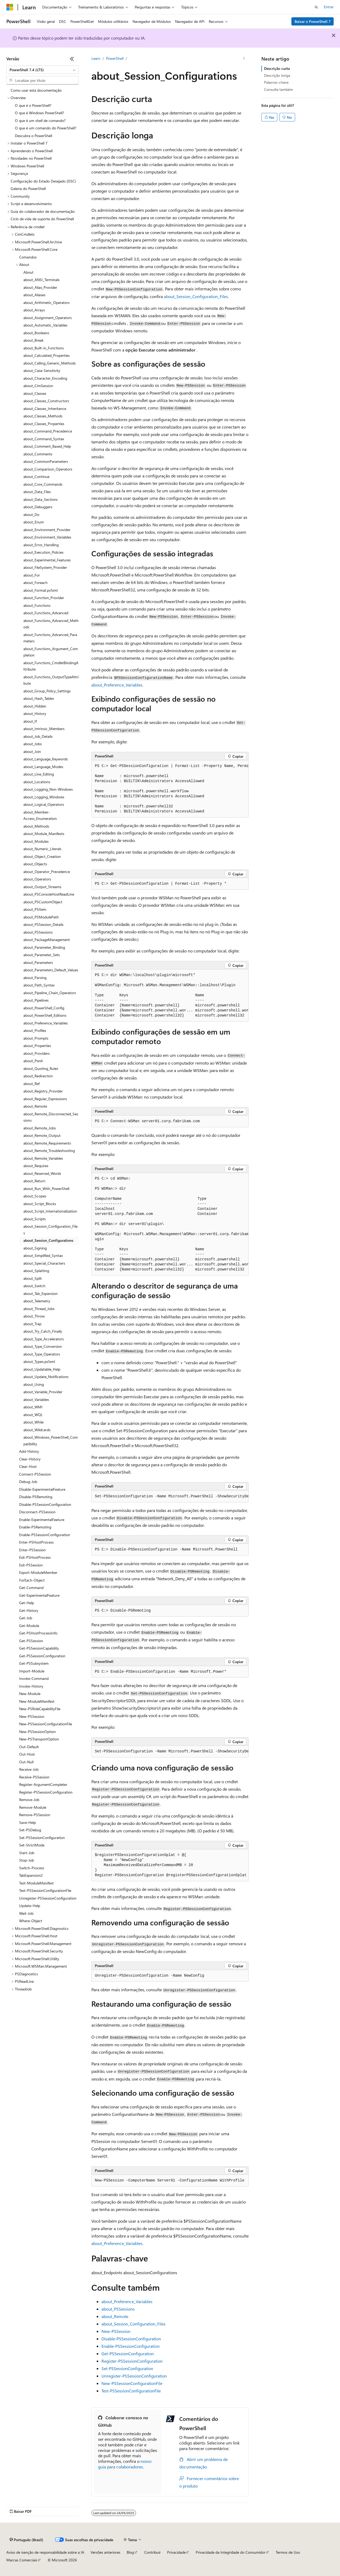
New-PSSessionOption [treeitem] (37, 1731)
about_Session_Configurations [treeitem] (48, 1240)
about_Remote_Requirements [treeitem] (47, 1143)
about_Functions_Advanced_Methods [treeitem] (51, 624)
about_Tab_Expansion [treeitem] (40, 1293)
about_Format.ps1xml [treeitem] (40, 590)
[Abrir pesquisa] (316, 7)
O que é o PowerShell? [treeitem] (33, 105)
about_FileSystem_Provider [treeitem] (45, 567)
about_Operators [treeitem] (37, 879)
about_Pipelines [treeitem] (36, 1000)
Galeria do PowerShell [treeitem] (28, 188)
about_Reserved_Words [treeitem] (42, 1173)
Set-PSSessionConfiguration (127, 2368)
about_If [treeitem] (30, 721)
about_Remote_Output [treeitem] (42, 1135)
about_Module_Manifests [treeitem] (43, 833)
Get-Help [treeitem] (26, 1602)
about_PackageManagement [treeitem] (46, 939)
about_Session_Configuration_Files (196, 296)
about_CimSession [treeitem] (38, 385)
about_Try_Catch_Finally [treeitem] (42, 1331)
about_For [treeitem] (31, 575)
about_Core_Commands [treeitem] (42, 484)
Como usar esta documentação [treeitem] (36, 90)
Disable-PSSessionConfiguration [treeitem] (45, 1504)
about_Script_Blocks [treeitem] (39, 1203)
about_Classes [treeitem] (34, 393)
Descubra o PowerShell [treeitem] (33, 135)
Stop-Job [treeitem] (26, 1860)
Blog (130, 2552)
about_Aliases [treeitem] (34, 294)
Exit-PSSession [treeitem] (31, 1564)
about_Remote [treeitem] (35, 1106)
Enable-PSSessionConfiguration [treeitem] (44, 1534)
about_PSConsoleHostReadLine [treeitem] (48, 894)
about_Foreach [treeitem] (35, 582)
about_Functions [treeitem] (36, 605)
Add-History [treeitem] (29, 1451)
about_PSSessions (118, 2309)
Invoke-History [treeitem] (31, 1686)
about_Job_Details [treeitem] (38, 736)
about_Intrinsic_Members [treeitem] (44, 728)
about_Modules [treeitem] (36, 841)
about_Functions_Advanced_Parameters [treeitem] (50, 638)
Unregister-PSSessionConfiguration (134, 2376)
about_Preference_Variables (116, 685)
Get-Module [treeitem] (29, 1625)
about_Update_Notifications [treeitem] (46, 1376)
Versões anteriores (105, 2552)
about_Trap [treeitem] (32, 1323)
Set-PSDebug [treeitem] (30, 1829)
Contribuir (152, 2552)
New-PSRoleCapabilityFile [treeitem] (39, 1708)
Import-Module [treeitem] (31, 1670)
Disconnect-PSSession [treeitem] (37, 1511)
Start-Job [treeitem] (26, 1852)
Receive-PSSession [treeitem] (34, 1777)
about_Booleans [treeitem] (36, 332)
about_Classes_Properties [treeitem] (43, 423)
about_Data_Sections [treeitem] (40, 499)
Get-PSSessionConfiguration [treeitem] (42, 1655)
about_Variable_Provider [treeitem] (42, 1391)
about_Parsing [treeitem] (34, 977)
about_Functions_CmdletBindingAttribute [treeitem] (50, 666)
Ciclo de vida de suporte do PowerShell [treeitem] (42, 218)
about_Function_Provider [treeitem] (43, 597)
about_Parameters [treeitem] (38, 962)
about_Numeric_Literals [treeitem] (42, 848)
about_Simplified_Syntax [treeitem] (43, 1255)
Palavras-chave (276, 82)
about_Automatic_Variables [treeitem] (45, 325)
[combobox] (42, 70)
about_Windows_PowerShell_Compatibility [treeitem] (50, 1440)
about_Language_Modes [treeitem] (43, 766)
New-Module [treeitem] (29, 1693)
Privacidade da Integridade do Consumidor (230, 2552)
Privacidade (176, 2552)
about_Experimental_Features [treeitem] (47, 559)
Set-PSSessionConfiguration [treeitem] (42, 1837)
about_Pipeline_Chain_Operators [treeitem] (49, 992)
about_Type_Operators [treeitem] (41, 1354)
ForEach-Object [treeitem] (32, 1580)
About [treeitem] (28, 272)
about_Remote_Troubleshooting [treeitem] (49, 1150)
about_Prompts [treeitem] (35, 1038)
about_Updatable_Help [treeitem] (41, 1369)
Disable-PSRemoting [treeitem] (35, 1496)
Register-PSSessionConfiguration (132, 2361)
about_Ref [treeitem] (31, 1083)
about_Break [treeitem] (33, 340)
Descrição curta (277, 68)
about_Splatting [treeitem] (36, 1270)
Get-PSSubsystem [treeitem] (34, 1663)
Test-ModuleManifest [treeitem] (36, 1883)
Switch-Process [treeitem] (31, 1867)
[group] (170, 788)
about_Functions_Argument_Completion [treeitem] (50, 652)
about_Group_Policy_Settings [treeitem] (47, 690)
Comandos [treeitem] (28, 257)
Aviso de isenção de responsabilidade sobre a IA (45, 2552)
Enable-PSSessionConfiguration (130, 2346)
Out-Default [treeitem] (29, 1746)
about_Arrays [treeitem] (34, 309)
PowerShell (115, 58)
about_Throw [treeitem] (34, 1316)
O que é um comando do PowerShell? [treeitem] (45, 127)
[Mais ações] (244, 58)
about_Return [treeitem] (34, 1180)
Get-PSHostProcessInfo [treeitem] (38, 1633)
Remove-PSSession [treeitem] (34, 1814)
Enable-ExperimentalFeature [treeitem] (41, 1519)
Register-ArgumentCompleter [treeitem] (43, 1784)
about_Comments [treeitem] (37, 453)
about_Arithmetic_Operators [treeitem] (46, 302)
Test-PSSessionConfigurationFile (131, 2390)
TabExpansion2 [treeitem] (31, 1875)
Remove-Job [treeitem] (29, 1799)
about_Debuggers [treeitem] (37, 506)
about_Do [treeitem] (31, 514)
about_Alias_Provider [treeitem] (40, 287)
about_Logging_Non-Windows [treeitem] (48, 789)
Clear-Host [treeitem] (28, 1466)
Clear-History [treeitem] (30, 1458)
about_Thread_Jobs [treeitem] (38, 1308)
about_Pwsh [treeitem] (33, 1060)
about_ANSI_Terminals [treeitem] (41, 279)
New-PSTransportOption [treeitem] (39, 1739)
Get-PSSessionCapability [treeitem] (39, 1648)
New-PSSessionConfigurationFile (131, 2383)
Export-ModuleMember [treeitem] (38, 1572)
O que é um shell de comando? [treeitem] (40, 120)
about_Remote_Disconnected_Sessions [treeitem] (50, 1117)
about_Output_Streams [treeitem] (42, 886)
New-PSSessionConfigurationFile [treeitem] (45, 1723)
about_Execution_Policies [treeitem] (43, 552)
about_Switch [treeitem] (34, 1285)
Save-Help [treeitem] (27, 1822)
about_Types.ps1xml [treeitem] (39, 1361)
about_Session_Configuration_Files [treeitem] (50, 1229)
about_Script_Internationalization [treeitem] (50, 1211)
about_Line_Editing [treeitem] (38, 774)
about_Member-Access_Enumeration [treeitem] (40, 815)
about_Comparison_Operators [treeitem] (47, 469)
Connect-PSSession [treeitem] (35, 1474)
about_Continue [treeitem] (36, 476)
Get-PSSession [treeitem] (31, 1640)
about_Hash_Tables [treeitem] (38, 698)
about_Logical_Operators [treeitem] (43, 804)
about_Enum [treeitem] (33, 521)
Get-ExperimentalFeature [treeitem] (39, 1595)
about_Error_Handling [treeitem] (41, 544)
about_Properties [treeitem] (37, 1045)
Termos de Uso (288, 2552)
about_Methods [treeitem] (36, 826)
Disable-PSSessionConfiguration (131, 2338)
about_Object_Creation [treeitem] (42, 856)
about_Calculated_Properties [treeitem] (46, 355)
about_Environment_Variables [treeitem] (47, 537)
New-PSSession (115, 2331)
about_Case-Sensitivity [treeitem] (41, 370)
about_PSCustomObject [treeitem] (42, 901)
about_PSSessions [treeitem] (38, 932)
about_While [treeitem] (33, 1422)
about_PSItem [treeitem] (34, 909)
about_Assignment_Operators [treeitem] (47, 317)
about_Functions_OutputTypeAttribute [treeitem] (51, 680)
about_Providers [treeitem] (36, 1053)
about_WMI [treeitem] (32, 1406)
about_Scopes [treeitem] (34, 1195)
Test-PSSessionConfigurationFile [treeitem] (45, 1890)
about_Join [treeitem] (32, 751)
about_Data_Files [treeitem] (37, 491)
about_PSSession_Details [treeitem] (43, 924)
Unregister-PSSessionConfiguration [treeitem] (47, 1898)
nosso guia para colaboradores (124, 2463)
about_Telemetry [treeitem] (36, 1300)
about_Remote (114, 2316)
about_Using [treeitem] (33, 1384)
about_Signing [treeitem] (35, 1248)
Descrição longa (277, 75)
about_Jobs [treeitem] (32, 743)
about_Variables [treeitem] (36, 1399)
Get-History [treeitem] (28, 1610)
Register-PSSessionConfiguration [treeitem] (46, 1792)
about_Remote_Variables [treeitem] (43, 1158)
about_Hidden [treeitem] (34, 706)
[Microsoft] (9, 7)
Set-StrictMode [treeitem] (31, 1845)
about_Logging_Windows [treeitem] (43, 796)
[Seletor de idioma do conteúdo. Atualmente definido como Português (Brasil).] (26, 2540)
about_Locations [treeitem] (36, 781)
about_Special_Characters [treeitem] (44, 1263)
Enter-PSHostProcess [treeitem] (36, 1542)
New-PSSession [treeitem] (31, 1716)
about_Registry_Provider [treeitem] (43, 1091)
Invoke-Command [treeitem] (34, 1678)
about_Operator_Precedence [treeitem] (46, 871)
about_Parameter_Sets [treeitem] (41, 954)
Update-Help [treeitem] (29, 1905)
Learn (95, 58)
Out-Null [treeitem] (26, 1761)
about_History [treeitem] (34, 713)
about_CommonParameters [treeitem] (45, 461)
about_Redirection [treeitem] (38, 1075)
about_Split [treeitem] (32, 1278)
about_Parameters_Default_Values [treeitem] (50, 969)
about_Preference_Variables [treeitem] (45, 1023)
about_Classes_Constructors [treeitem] (46, 400)
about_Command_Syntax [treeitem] (43, 438)
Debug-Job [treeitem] (28, 1481)
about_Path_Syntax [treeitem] (38, 985)
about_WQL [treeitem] (33, 1414)
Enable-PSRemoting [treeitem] (35, 1527)
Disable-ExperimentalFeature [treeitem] (42, 1489)
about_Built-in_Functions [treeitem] (43, 347)
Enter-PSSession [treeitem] (32, 1549)
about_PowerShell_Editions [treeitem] (44, 1015)
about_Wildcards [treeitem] (36, 1429)
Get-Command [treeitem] (31, 1587)
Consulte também (278, 89)
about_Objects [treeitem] (35, 863)
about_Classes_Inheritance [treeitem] (44, 408)
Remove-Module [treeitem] (32, 1807)
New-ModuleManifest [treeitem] (36, 1701)
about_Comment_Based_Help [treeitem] (47, 446)
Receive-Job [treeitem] (29, 1769)
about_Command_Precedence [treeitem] (47, 431)
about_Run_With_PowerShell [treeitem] (46, 1188)
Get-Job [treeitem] (25, 1617)
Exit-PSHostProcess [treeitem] (35, 1557)
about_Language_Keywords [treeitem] (45, 758)
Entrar (329, 6)
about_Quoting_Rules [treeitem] (40, 1068)
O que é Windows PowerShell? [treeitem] (39, 112)
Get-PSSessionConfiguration (127, 2353)
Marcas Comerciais (21, 2559)
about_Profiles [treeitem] (34, 1030)
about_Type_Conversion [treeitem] (42, 1346)
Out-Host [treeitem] (27, 1754)
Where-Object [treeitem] (30, 1920)
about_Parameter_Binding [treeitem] (44, 947)
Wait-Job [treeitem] (26, 1913)
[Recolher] (72, 58)
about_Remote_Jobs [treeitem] (39, 1127)
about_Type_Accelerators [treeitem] (43, 1338)
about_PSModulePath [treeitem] (41, 917)
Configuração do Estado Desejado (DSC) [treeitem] (43, 181)
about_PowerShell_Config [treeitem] (43, 1007)
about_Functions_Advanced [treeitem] (45, 612)
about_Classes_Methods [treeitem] (42, 415)
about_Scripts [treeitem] (34, 1218)
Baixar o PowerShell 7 (313, 21)
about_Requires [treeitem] (35, 1165)
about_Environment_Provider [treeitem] (46, 529)
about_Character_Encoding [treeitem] (45, 378)
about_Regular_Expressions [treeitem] (45, 1098)
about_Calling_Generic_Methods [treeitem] (49, 363)
